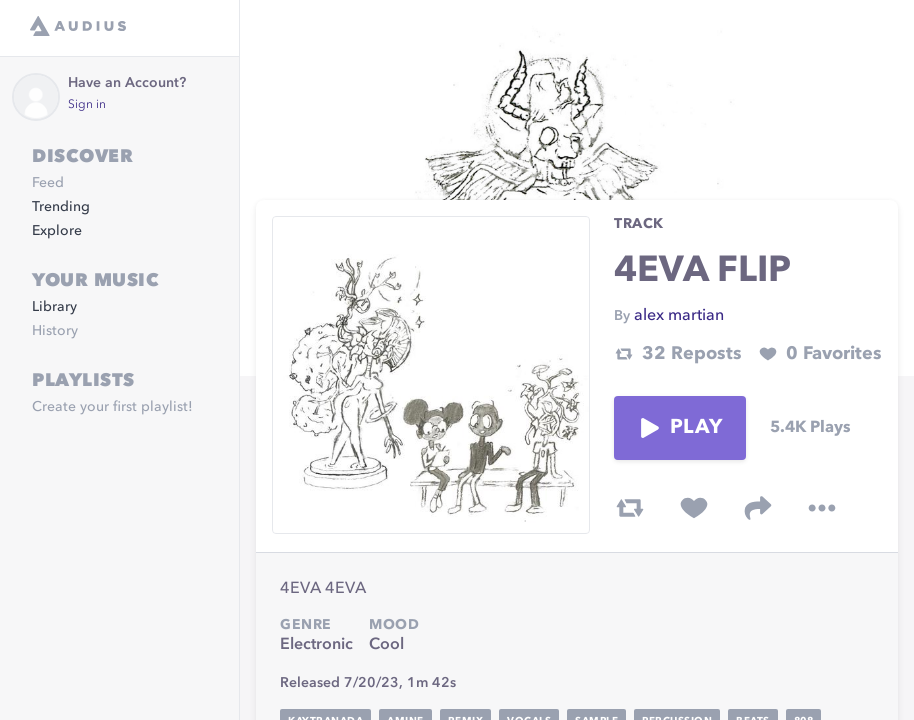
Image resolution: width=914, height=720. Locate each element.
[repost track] (630, 508)
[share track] (758, 508)
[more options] (822, 508)
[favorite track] (694, 508)
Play (680, 428)
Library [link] (54, 307)
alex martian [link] (679, 316)
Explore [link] (57, 231)
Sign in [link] (87, 105)
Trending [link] (61, 207)
